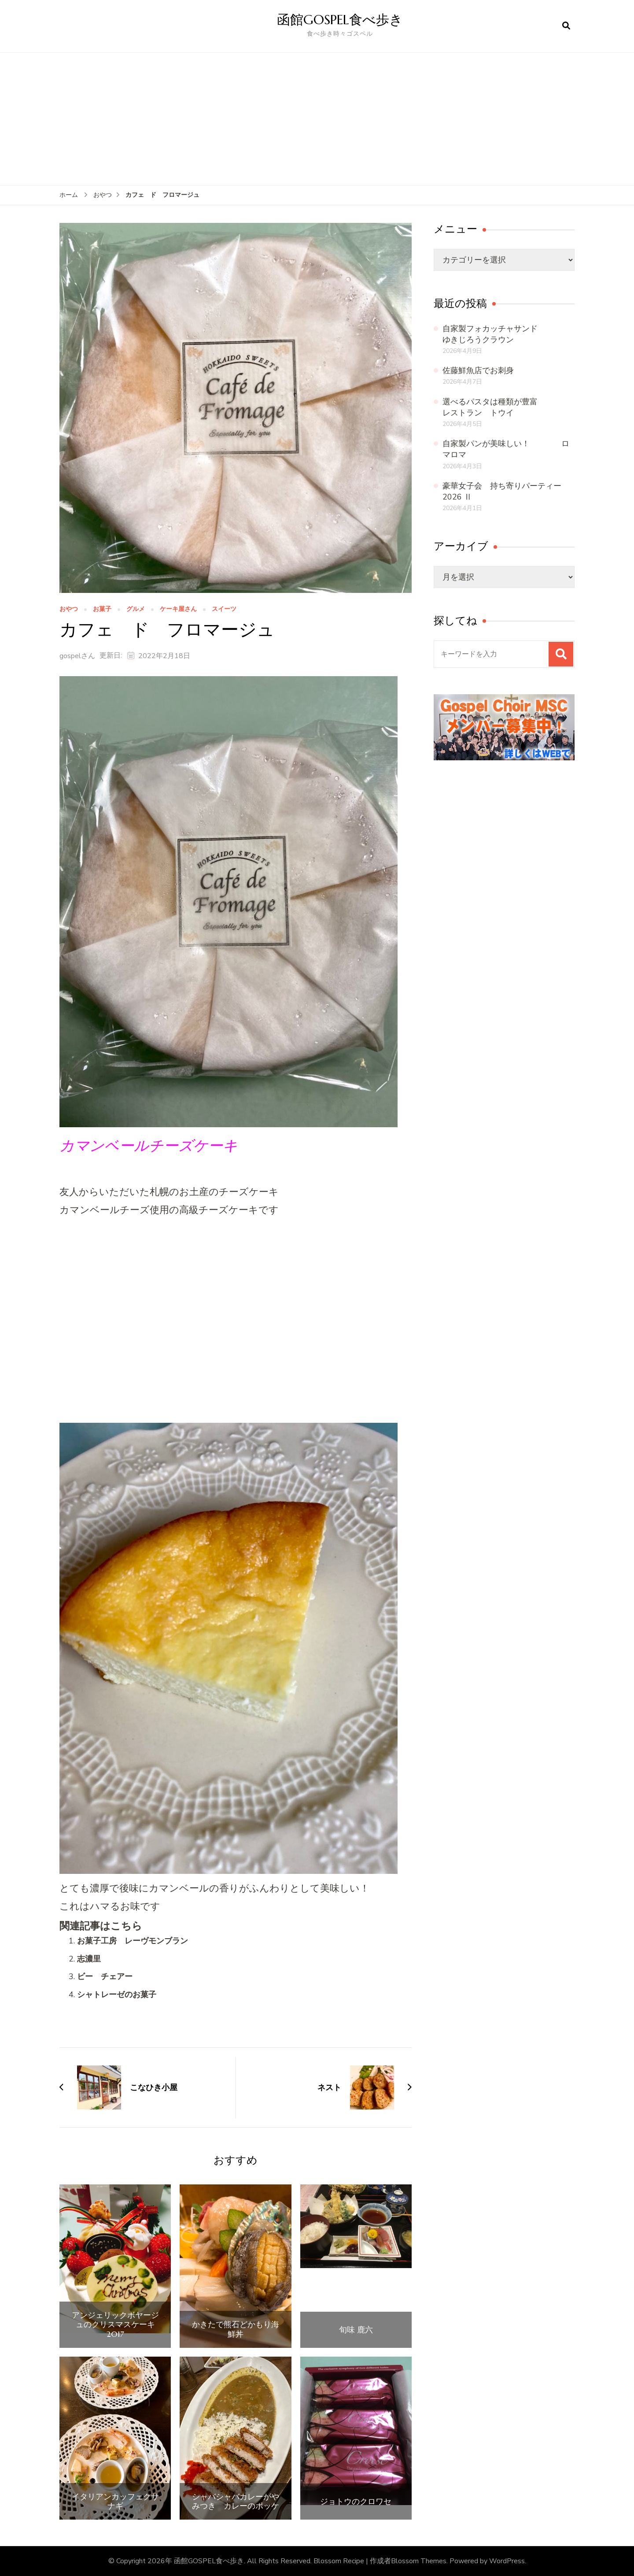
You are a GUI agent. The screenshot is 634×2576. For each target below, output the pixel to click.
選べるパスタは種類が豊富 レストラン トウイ (509, 407)
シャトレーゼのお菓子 (116, 1994)
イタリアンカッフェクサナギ (115, 2501)
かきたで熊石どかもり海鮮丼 (235, 2329)
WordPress (507, 2561)
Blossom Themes (418, 2561)
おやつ (68, 609)
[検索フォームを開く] (566, 26)
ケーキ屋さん (178, 609)
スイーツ (224, 609)
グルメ (135, 609)
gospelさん (77, 656)
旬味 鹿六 (356, 2330)
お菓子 (102, 609)
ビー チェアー (105, 1976)
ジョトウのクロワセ (355, 2501)
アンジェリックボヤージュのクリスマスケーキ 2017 (117, 2324)
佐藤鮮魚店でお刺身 (478, 370)
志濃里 (89, 1959)
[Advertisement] (317, 119)
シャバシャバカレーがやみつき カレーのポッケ (235, 2501)
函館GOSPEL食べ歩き (340, 19)
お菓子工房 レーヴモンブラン (132, 1941)
